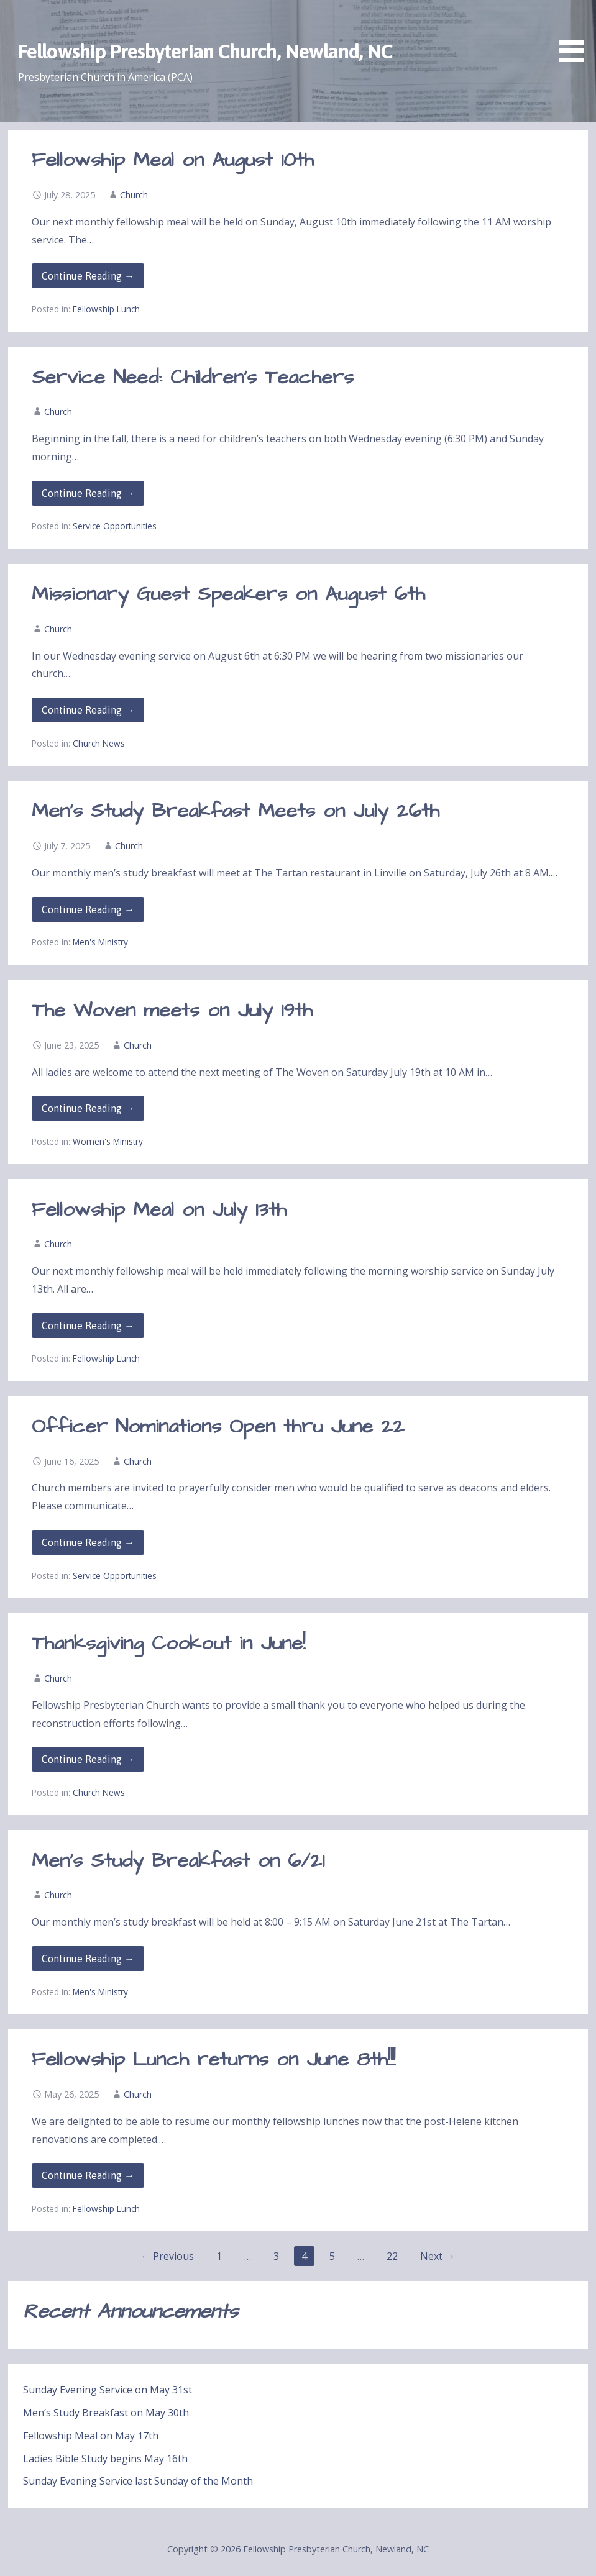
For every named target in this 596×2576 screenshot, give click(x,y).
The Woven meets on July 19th (172, 1010)
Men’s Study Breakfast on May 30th (106, 2412)
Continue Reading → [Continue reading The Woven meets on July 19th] (88, 1108)
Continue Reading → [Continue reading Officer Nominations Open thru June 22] (88, 1542)
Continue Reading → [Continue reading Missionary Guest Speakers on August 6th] (88, 710)
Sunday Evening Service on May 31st (107, 2389)
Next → (437, 2256)
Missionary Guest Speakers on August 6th (228, 594)
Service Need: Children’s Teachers (193, 377)
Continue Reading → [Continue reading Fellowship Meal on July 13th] (88, 1325)
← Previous (167, 2256)
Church (134, 195)
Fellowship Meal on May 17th (90, 2435)
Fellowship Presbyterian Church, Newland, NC (205, 51)
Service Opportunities (115, 526)
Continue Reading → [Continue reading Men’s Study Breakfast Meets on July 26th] (88, 909)
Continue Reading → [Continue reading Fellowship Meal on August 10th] (88, 275)
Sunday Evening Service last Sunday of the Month (138, 2481)
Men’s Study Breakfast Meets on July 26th (235, 811)
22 (392, 2256)
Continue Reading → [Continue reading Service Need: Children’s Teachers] (88, 493)
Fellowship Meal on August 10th (173, 160)
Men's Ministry (100, 942)
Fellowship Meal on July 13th (159, 1210)
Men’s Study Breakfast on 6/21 (178, 1861)
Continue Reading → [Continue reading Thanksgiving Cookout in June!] (88, 1759)
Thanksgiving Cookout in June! (168, 1643)
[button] (576, 33)
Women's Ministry (108, 1141)
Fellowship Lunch (106, 309)
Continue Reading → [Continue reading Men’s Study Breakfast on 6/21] (88, 1958)
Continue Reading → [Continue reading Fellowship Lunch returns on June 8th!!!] (88, 2175)
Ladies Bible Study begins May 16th (105, 2458)
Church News (99, 743)
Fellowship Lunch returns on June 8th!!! (213, 2059)
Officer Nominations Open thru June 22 (218, 1426)
